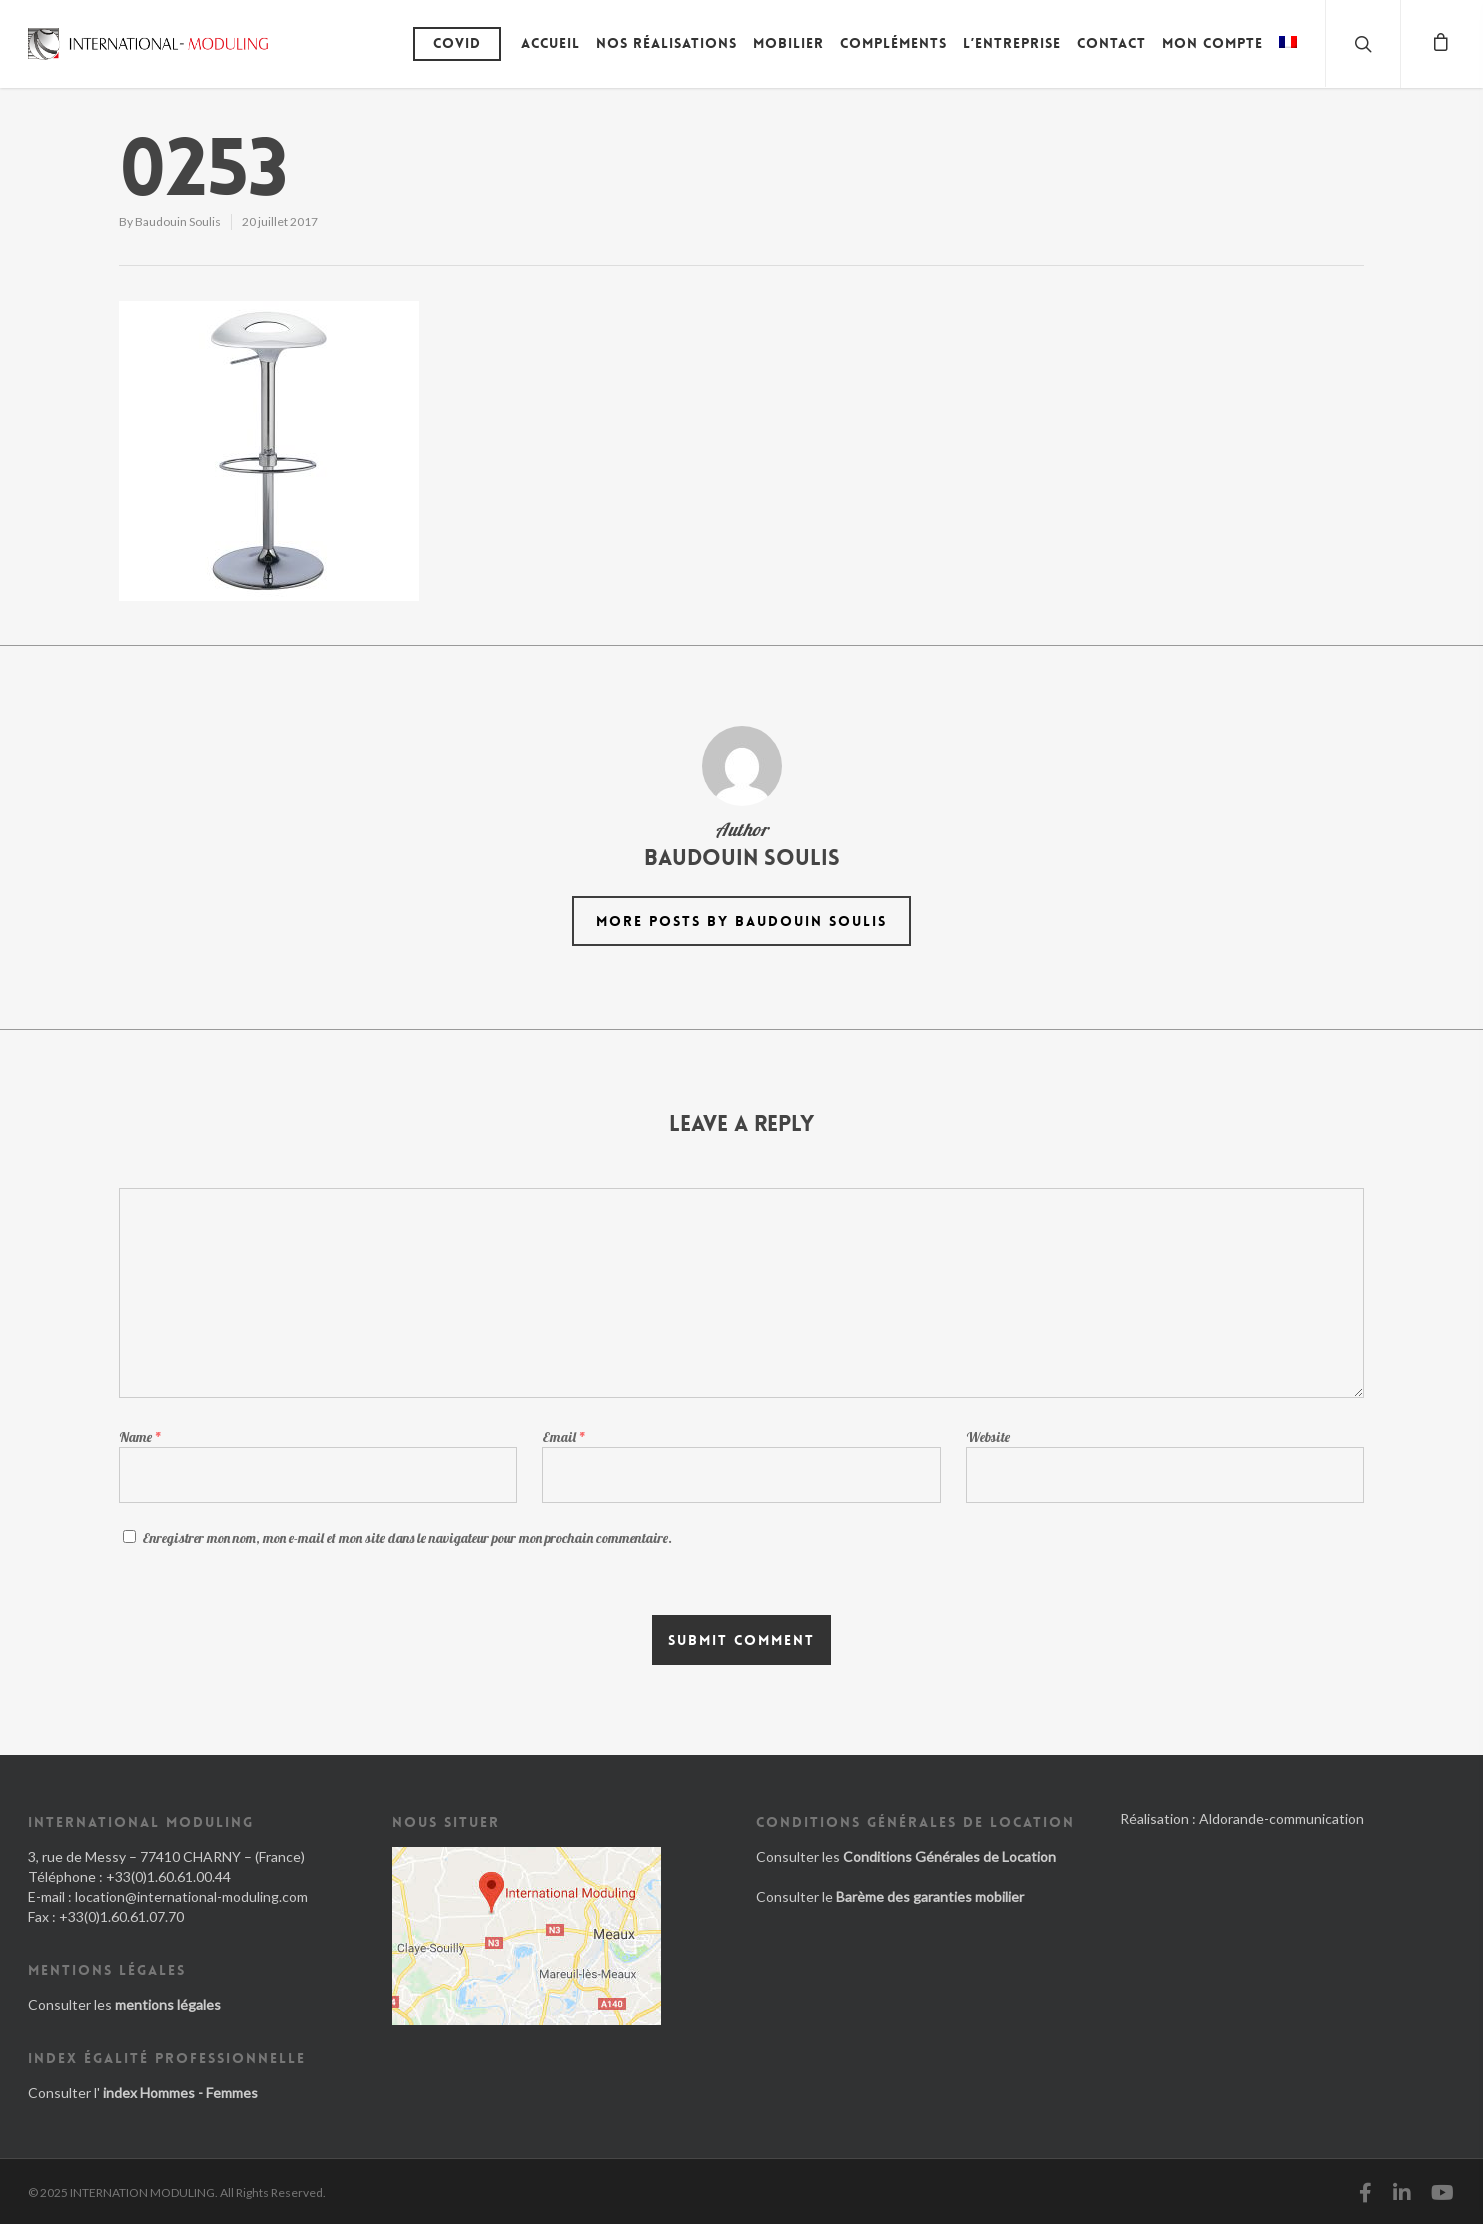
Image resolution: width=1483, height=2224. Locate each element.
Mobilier (788, 43)
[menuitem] (1288, 58)
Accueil (550, 43)
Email (564, 1437)
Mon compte (1212, 43)
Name (140, 1437)
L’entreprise (1012, 43)
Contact (1111, 43)
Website (988, 1437)
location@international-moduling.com (191, 1896)
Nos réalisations (666, 43)
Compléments (893, 43)
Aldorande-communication (1281, 1818)
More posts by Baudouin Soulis (741, 921)
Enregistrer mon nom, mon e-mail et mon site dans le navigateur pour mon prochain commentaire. (407, 1538)
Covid (457, 43)
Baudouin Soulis (178, 221)
